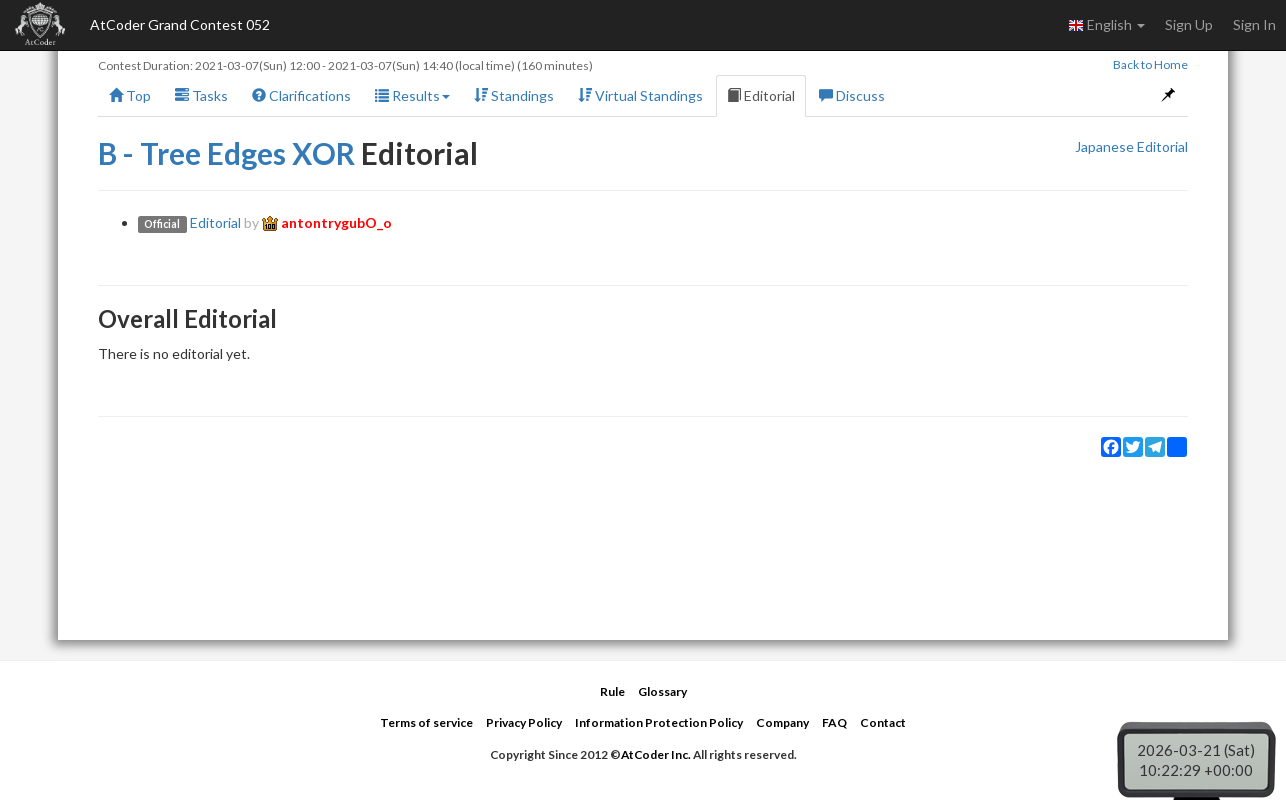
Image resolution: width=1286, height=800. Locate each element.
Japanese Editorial (1131, 146)
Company (782, 722)
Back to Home (1150, 64)
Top (130, 95)
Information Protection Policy (659, 722)
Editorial (761, 95)
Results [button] (412, 95)
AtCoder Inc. (656, 754)
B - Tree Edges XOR (226, 153)
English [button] (1106, 25)
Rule (612, 691)
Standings (514, 95)
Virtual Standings (640, 95)
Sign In (1254, 24)
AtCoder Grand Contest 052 (180, 24)
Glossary (662, 691)
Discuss (852, 95)
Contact (883, 722)
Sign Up (1189, 24)
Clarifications (301, 95)
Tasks (201, 95)
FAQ (834, 722)
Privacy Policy (524, 722)
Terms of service (426, 722)
